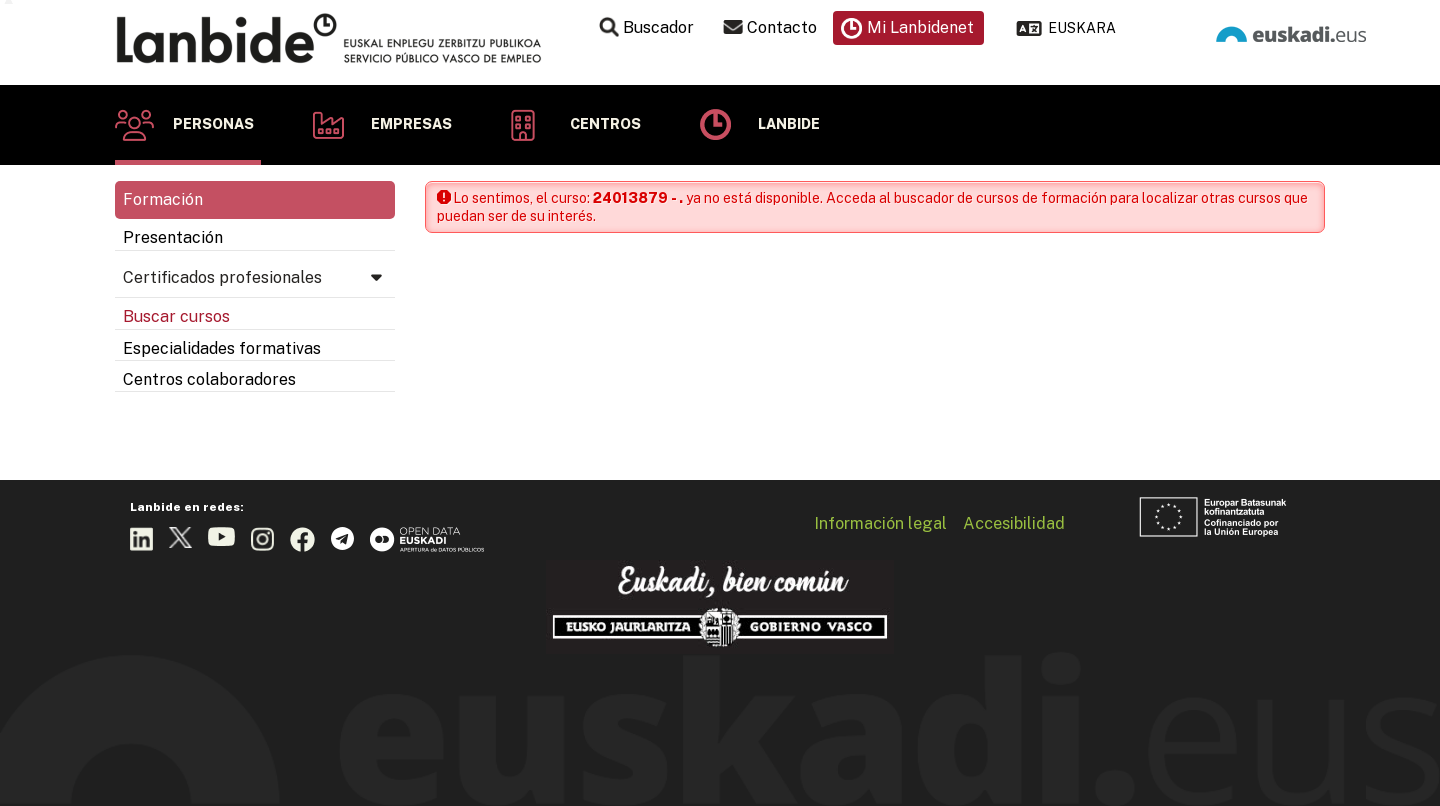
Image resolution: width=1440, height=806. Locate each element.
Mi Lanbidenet (920, 27)
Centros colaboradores (209, 379)
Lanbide (789, 124)
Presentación (173, 237)
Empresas (411, 124)
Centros (605, 124)
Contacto (782, 27)
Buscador (658, 27)
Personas (213, 124)
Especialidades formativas (222, 348)
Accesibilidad (1014, 523)
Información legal (880, 523)
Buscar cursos (176, 316)
